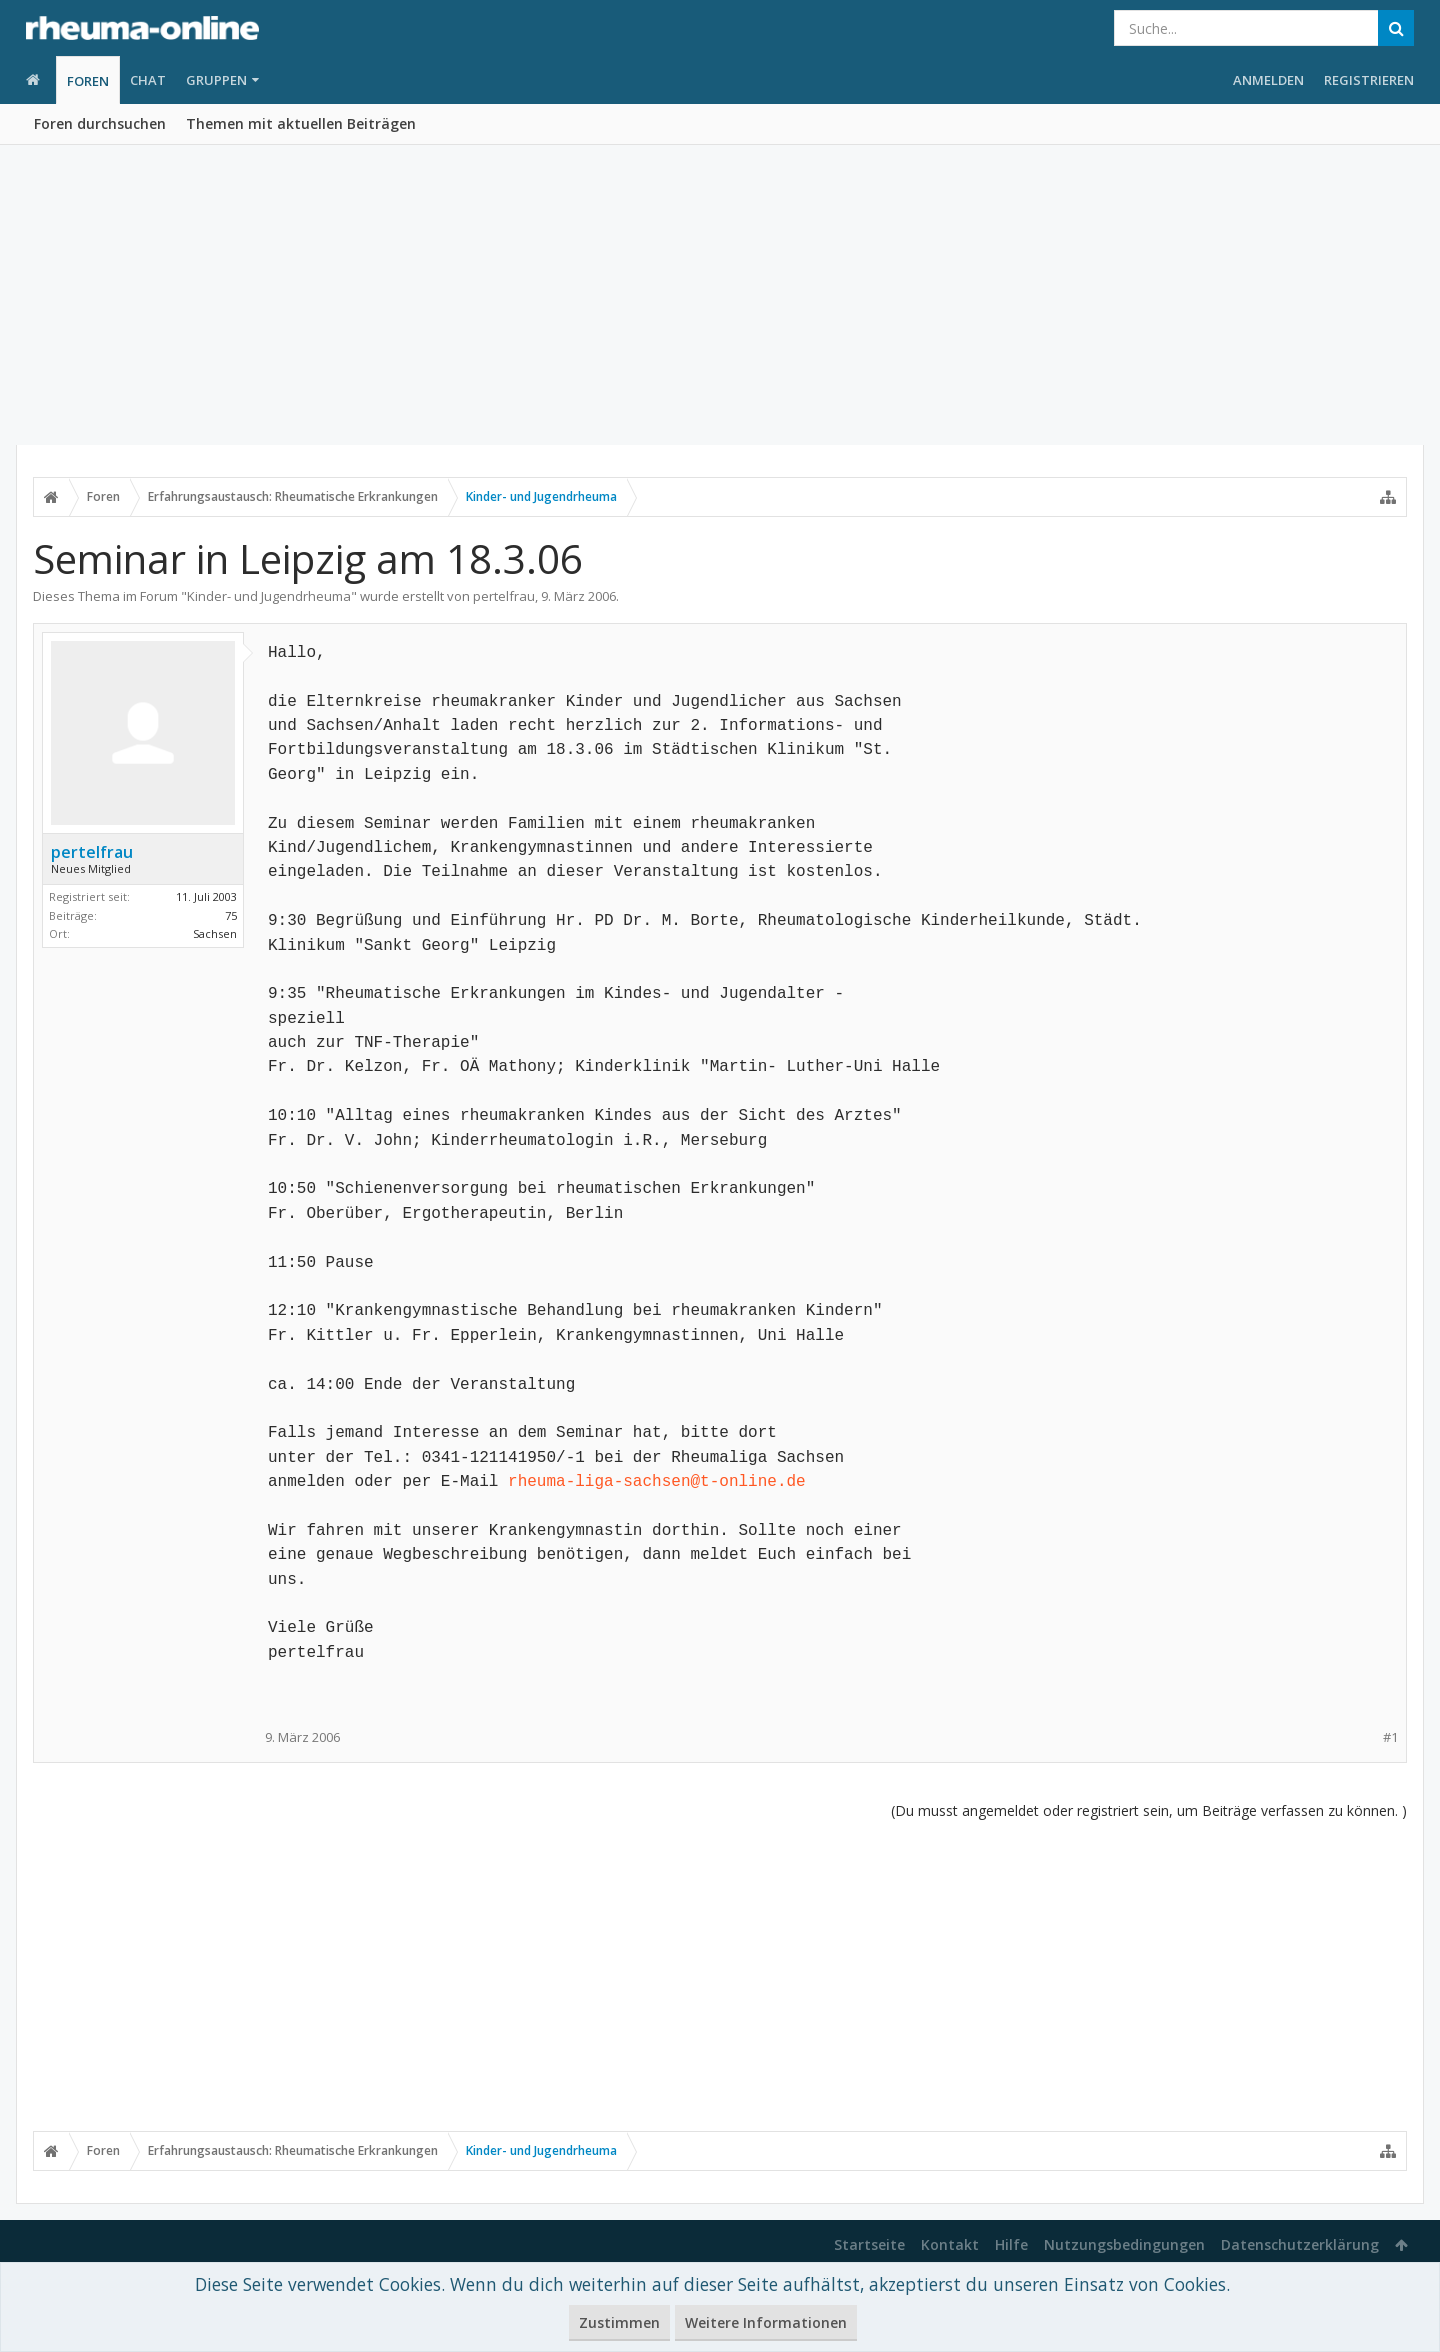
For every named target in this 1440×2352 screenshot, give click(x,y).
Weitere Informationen (766, 2322)
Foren (88, 81)
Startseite (869, 2244)
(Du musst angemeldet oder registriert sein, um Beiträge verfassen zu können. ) (1149, 1810)
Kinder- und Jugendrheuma (269, 596)
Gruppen (216, 80)
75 (231, 915)
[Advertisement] (720, 295)
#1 (1390, 1737)
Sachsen (215, 933)
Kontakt (950, 2244)
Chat (148, 80)
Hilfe (1011, 2244)
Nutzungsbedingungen (1124, 2244)
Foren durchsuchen (100, 123)
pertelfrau (504, 596)
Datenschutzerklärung (1300, 2244)
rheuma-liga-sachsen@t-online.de (657, 1482)
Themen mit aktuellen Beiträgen (301, 123)
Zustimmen (619, 2322)
